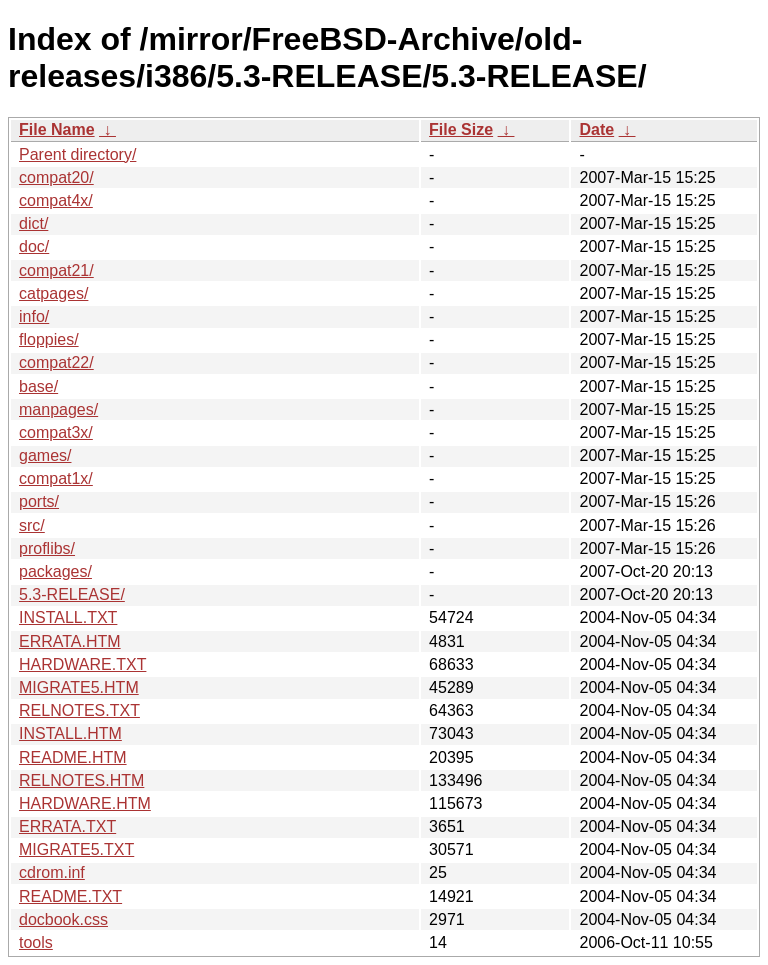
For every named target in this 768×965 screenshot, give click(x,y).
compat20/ (56, 177)
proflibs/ (47, 548)
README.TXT (70, 896)
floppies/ (49, 339)
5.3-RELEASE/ (72, 594)
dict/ (33, 223)
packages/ (55, 571)
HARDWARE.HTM (85, 803)
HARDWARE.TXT (82, 664)
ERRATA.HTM (70, 641)
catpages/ (53, 293)
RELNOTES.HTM (81, 780)
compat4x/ (56, 200)
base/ (38, 386)
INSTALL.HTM (70, 733)
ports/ (39, 501)
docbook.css (63, 919)
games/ (45, 455)
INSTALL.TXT (68, 617)
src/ (32, 525)
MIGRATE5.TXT (76, 849)
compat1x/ (56, 478)
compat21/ (56, 270)
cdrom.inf (52, 872)
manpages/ (58, 409)
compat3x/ (56, 432)
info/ (34, 316)
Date (596, 129)
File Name (57, 129)
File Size (461, 129)
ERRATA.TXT (67, 826)
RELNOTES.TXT (79, 710)
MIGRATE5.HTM (79, 687)
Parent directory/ (77, 154)
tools (36, 942)
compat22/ (56, 362)
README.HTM (73, 757)
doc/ (34, 246)
